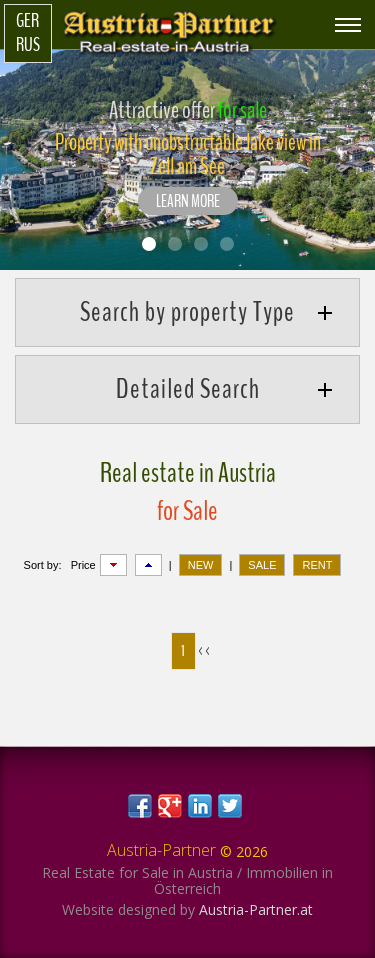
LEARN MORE (188, 202)
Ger (27, 21)
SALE (262, 565)
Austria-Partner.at (256, 909)
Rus (28, 45)
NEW (201, 565)
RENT (317, 565)
